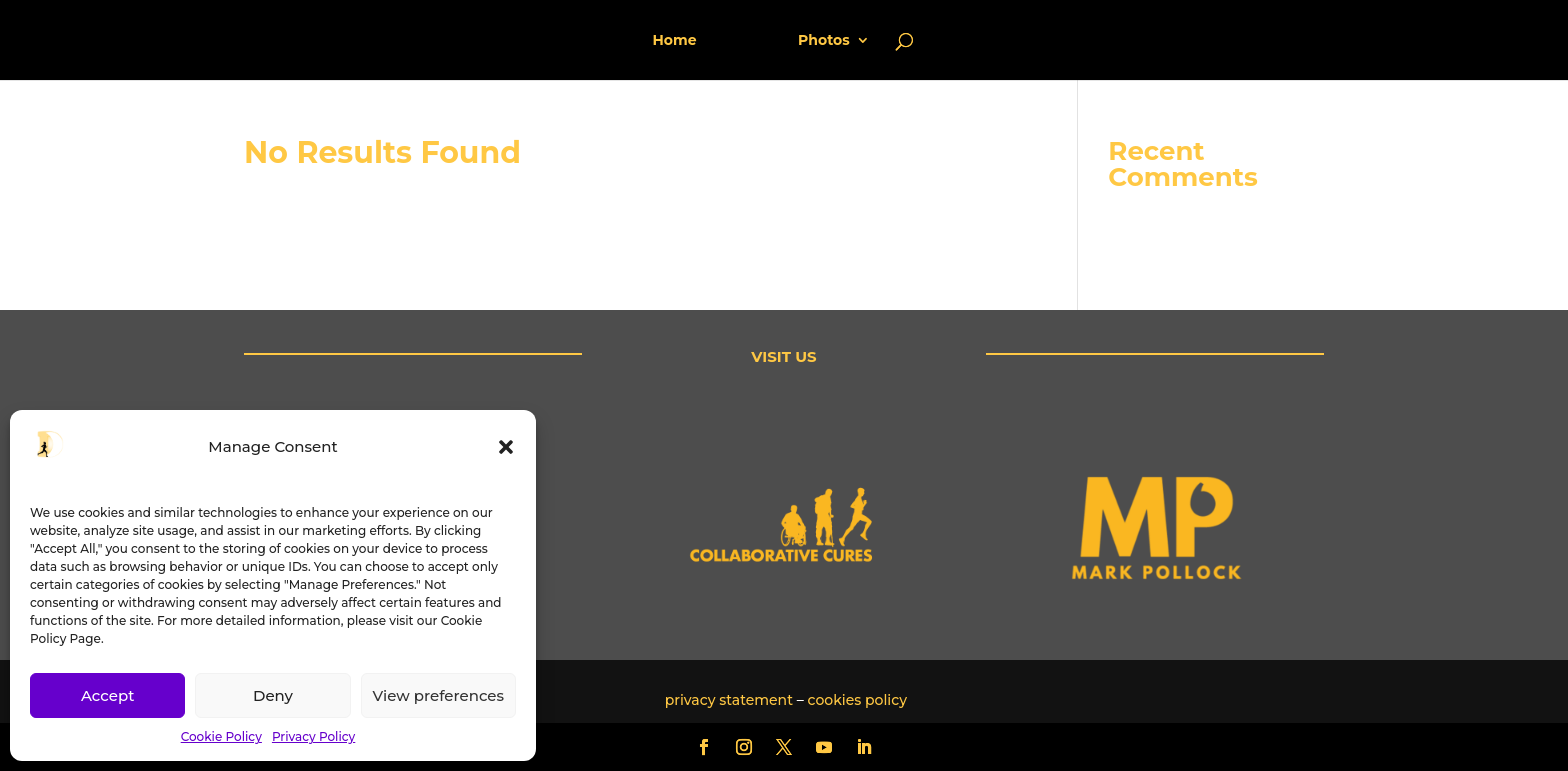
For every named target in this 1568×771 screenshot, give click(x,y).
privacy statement (729, 700)
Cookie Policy (221, 736)
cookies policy (858, 700)
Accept (107, 695)
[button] (506, 447)
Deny (273, 695)
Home (681, 41)
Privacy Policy (313, 736)
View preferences (438, 695)
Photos (817, 41)
